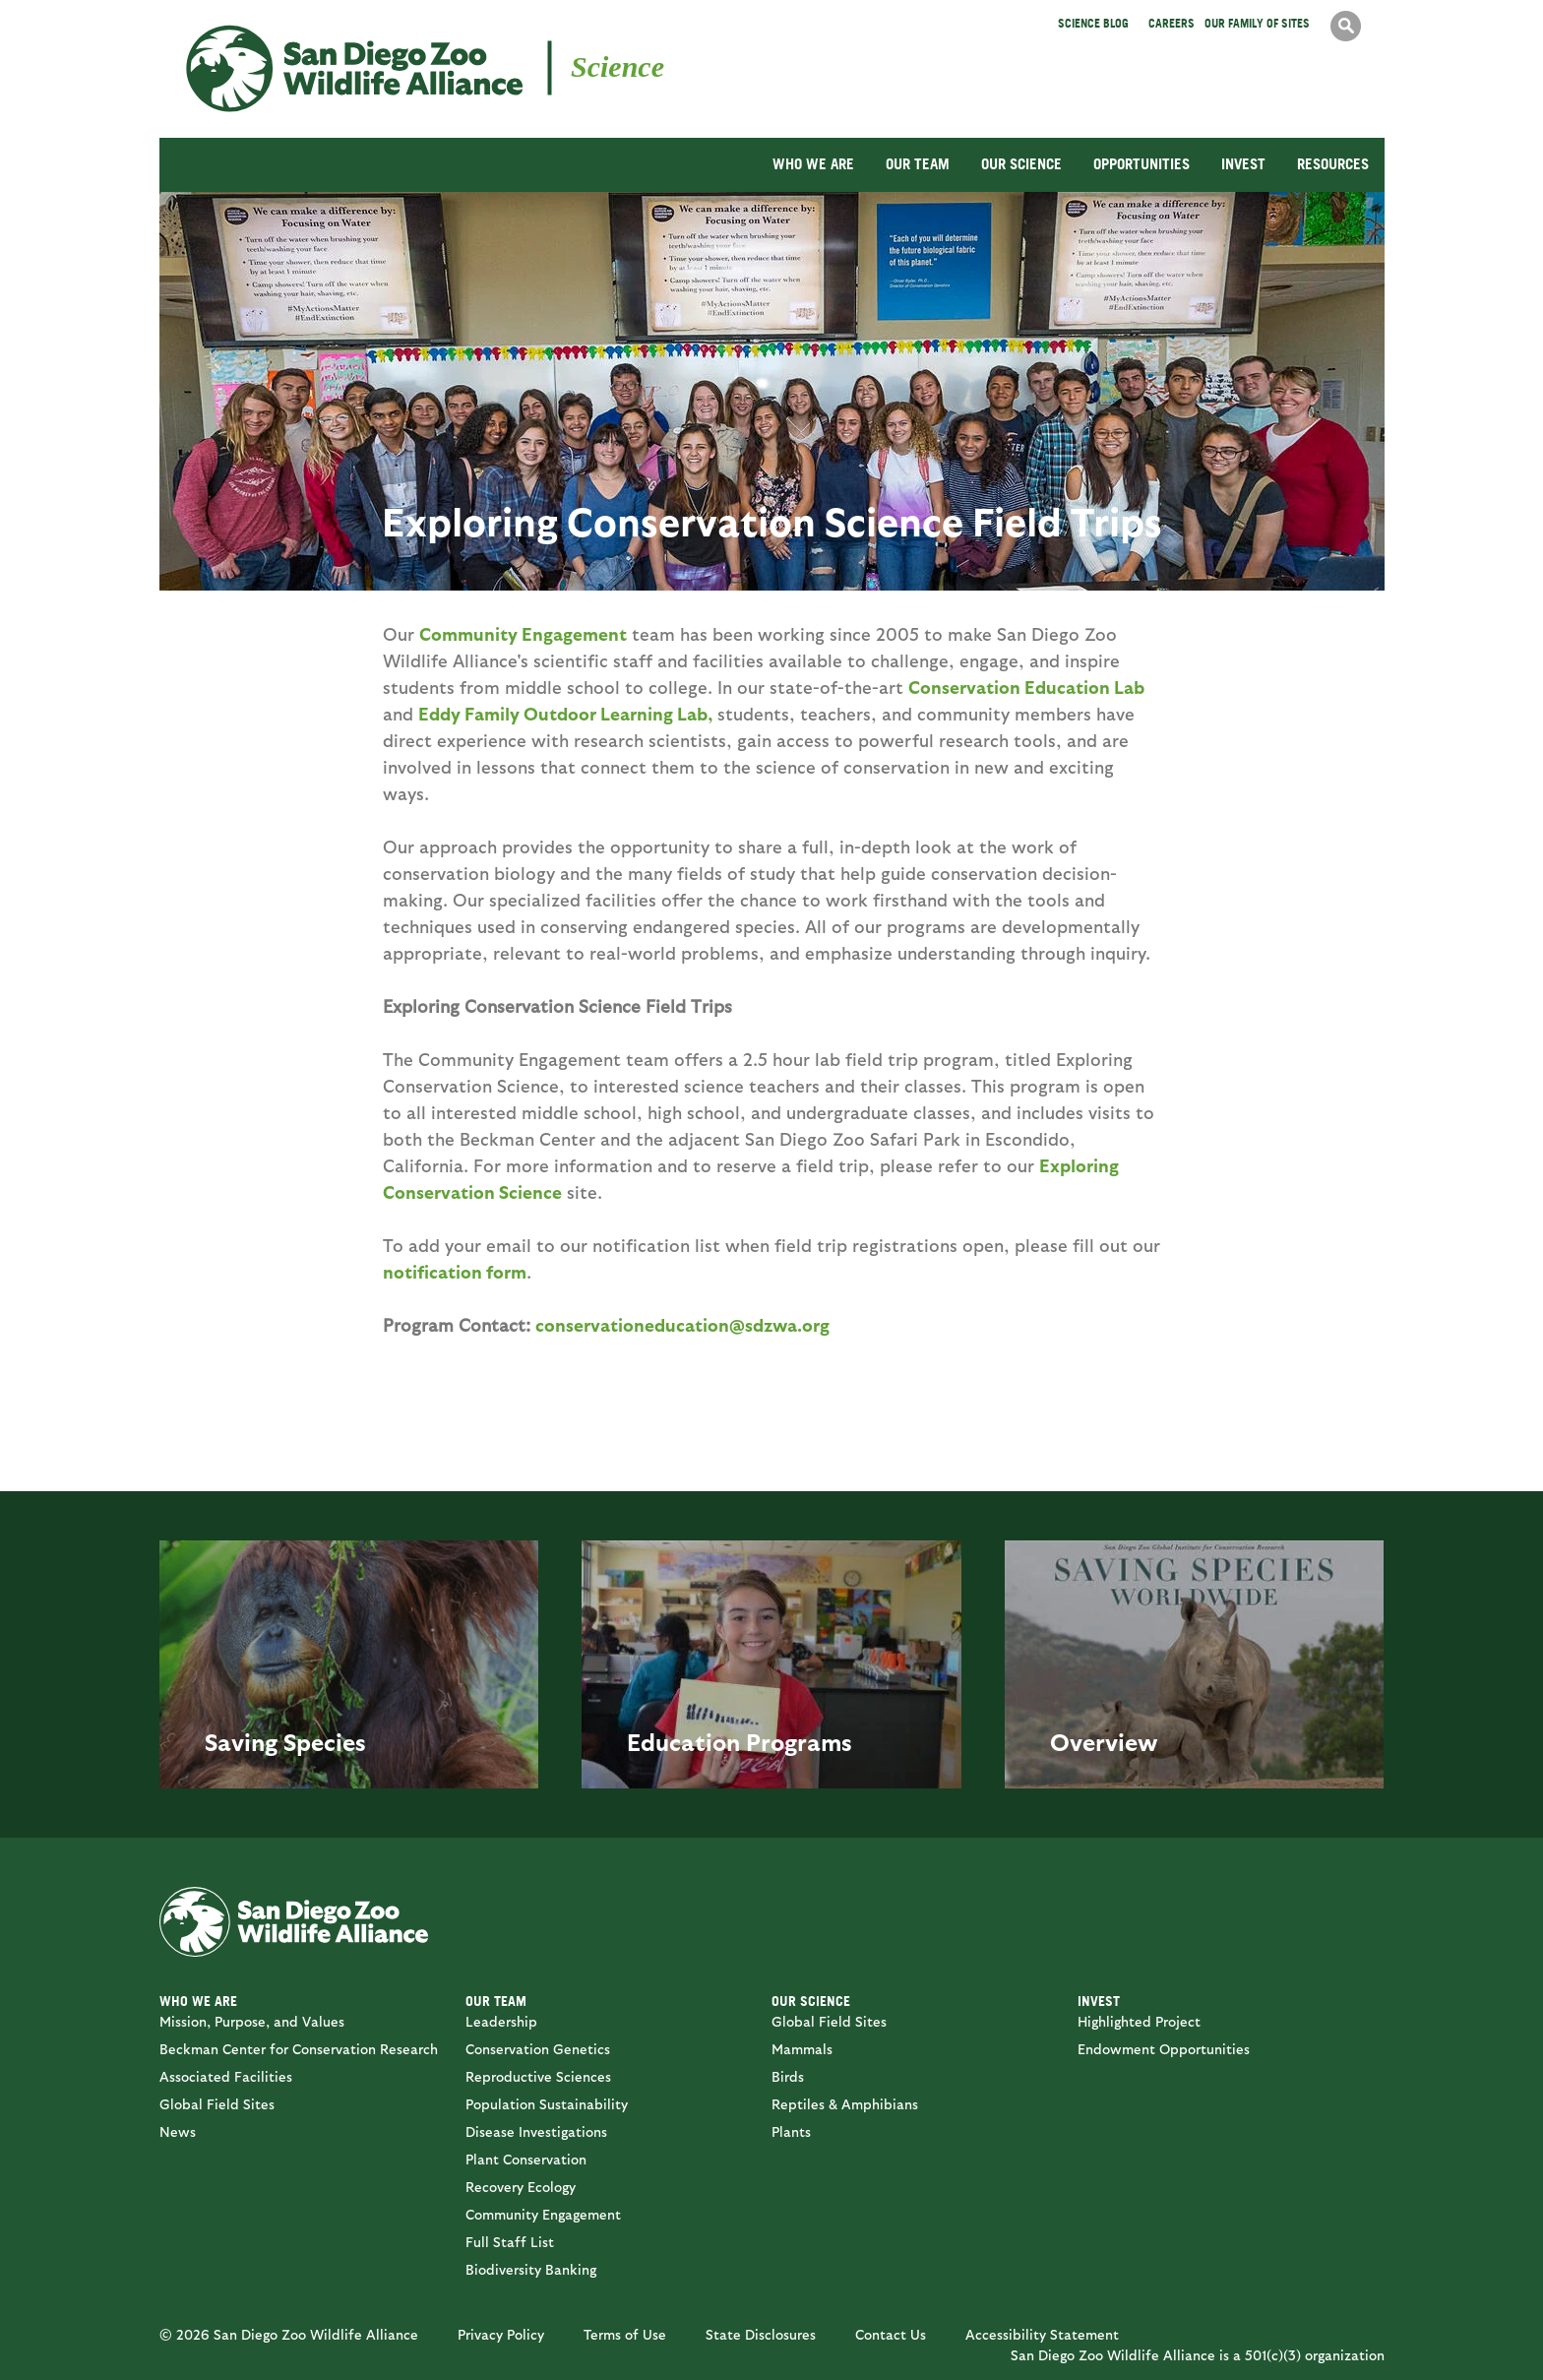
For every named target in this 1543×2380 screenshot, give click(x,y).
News (177, 2131)
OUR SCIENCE (1021, 164)
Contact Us (890, 2334)
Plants (791, 2131)
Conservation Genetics (537, 2048)
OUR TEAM (918, 164)
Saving (241, 1741)
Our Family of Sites (1257, 23)
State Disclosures (761, 2334)
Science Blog (1093, 23)
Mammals (802, 2048)
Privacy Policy (501, 2334)
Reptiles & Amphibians (845, 2104)
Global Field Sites (217, 2104)
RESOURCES (1333, 164)
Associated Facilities (225, 2076)
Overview (1104, 1741)
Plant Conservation (525, 2159)
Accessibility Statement (1042, 2334)
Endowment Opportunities (1164, 2048)
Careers (1171, 23)
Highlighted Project (1139, 2021)
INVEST (1243, 164)
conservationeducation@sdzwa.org (682, 1324)
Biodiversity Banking (530, 2269)
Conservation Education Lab (1026, 686)
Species (324, 1741)
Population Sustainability (546, 2104)
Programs (799, 1741)
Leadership (501, 2021)
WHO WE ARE (813, 164)
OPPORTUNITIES (1141, 164)
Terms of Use (625, 2334)
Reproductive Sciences (538, 2076)
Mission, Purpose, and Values (251, 2021)
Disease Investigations (536, 2131)
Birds (788, 2076)
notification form (454, 1271)
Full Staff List (509, 2241)
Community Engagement (523, 633)
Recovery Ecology (520, 2186)
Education (683, 1741)
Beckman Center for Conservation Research (298, 2048)
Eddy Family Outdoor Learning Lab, (565, 713)
